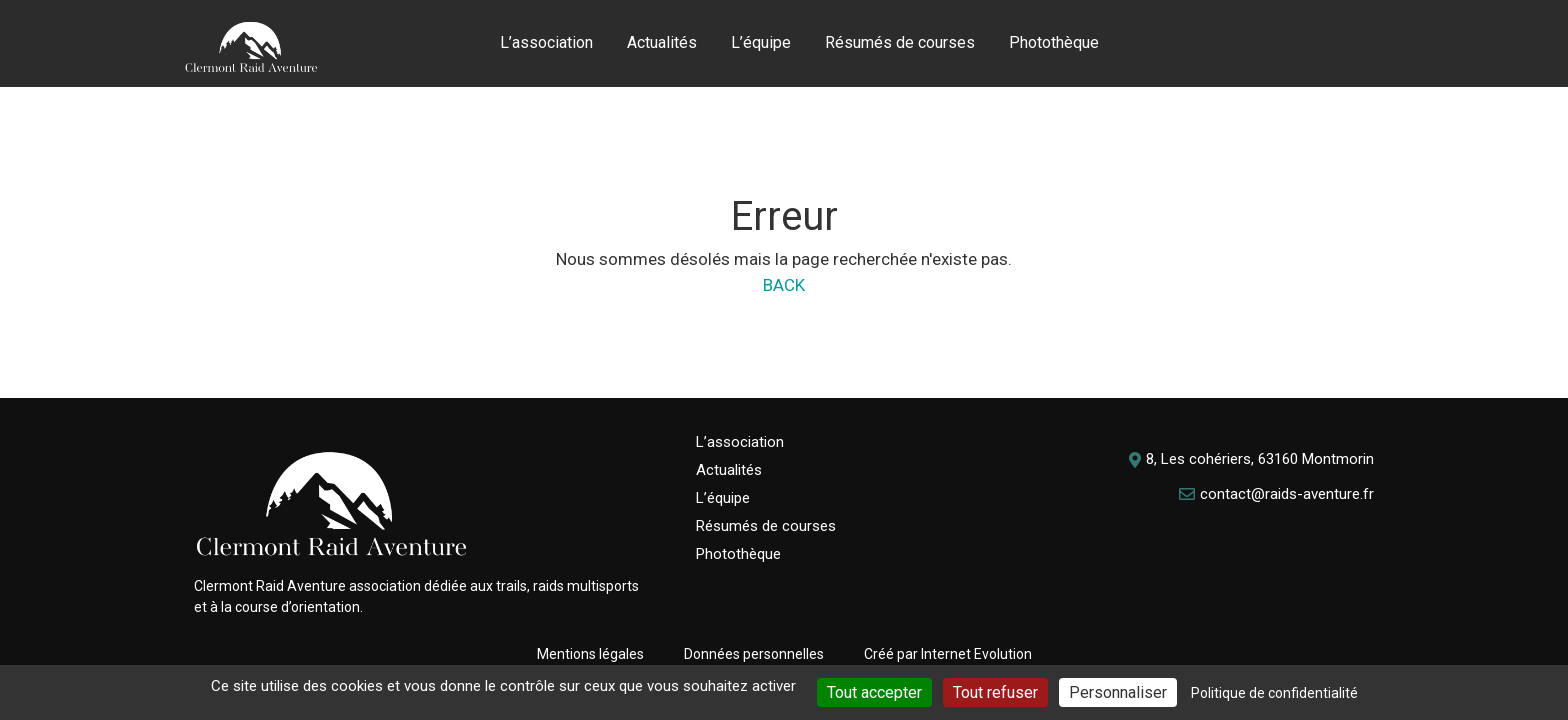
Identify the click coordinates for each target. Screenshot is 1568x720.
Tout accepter (874, 692)
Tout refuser (995, 692)
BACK (784, 285)
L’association (546, 42)
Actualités (662, 42)
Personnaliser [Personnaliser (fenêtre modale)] (1118, 692)
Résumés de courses (900, 42)
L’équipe (761, 42)
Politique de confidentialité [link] (1274, 693)
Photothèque (1054, 42)
